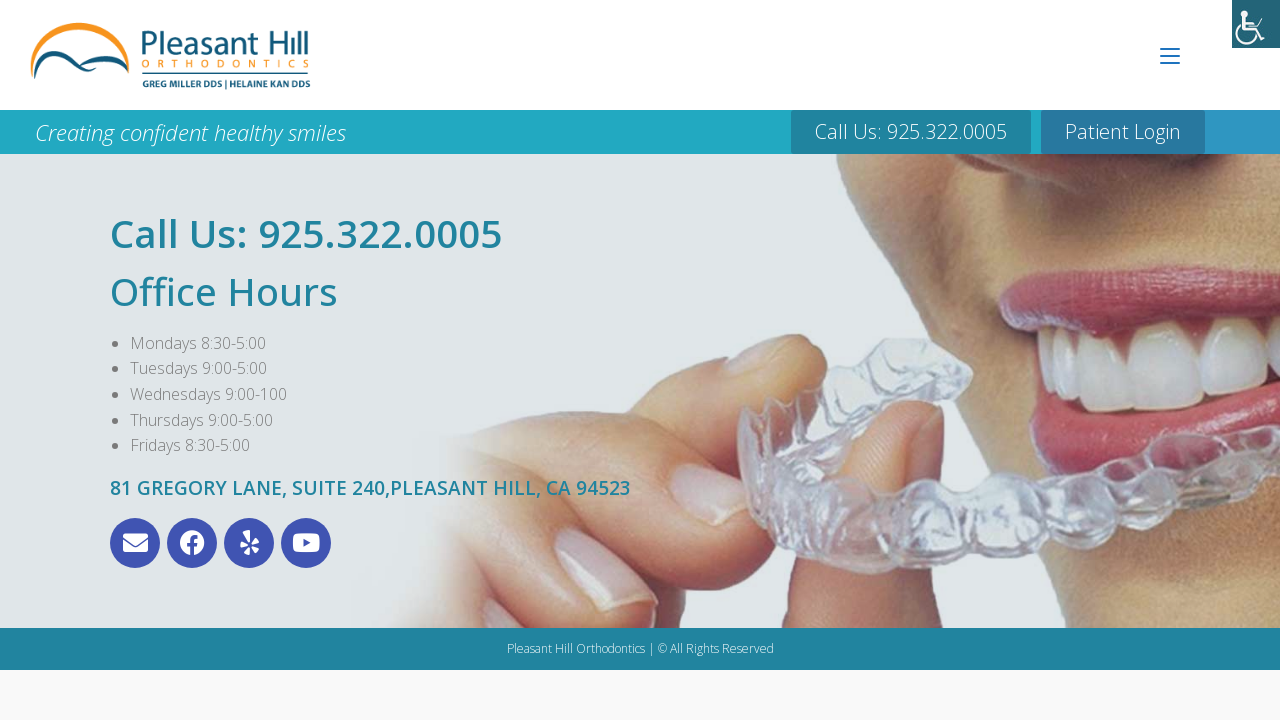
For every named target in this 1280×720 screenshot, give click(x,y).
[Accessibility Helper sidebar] (1256, 24)
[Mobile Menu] (1170, 55)
